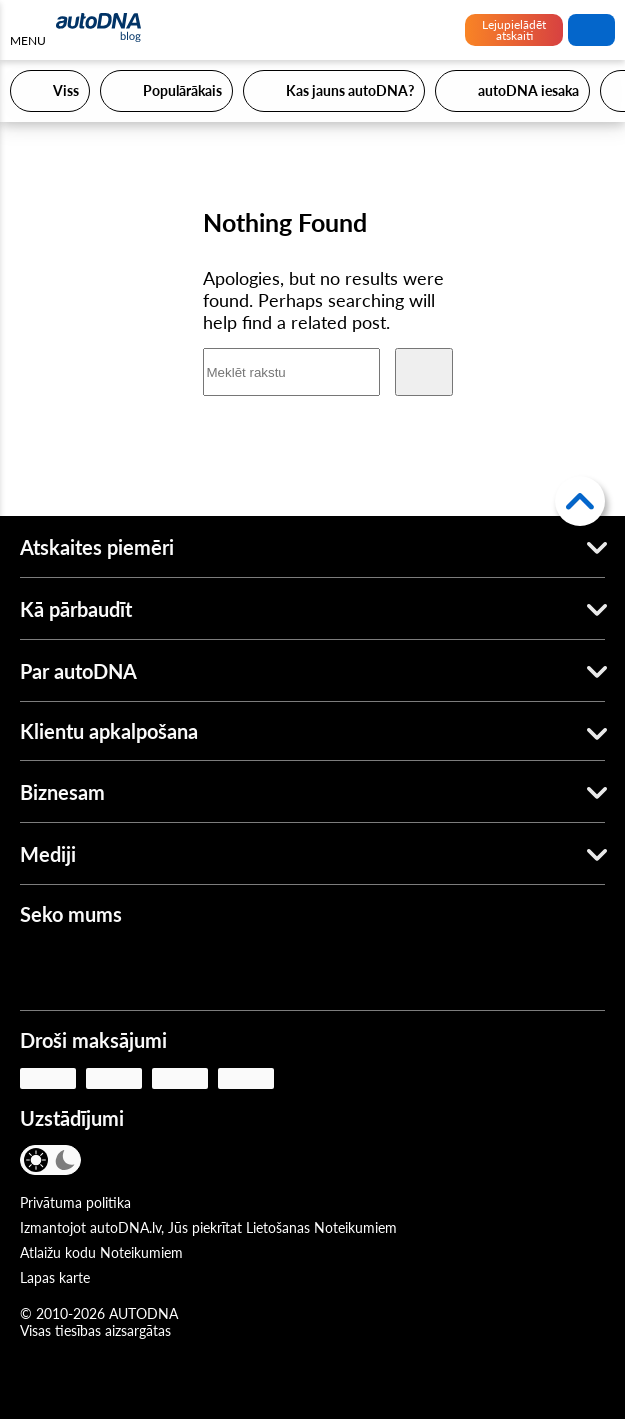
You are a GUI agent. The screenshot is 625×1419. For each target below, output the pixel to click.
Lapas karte (55, 1277)
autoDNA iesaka (528, 90)
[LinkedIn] (219, 968)
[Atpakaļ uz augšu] (580, 501)
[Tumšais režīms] (64, 1160)
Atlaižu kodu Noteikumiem (101, 1252)
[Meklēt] (424, 372)
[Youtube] (101, 968)
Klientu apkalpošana (109, 731)
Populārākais (182, 90)
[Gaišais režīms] (37, 1160)
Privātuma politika (75, 1202)
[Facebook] (42, 968)
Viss (66, 90)
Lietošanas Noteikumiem (321, 1227)
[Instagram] (160, 968)
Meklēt (592, 30)
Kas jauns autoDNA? (350, 90)
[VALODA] (117, 1162)
